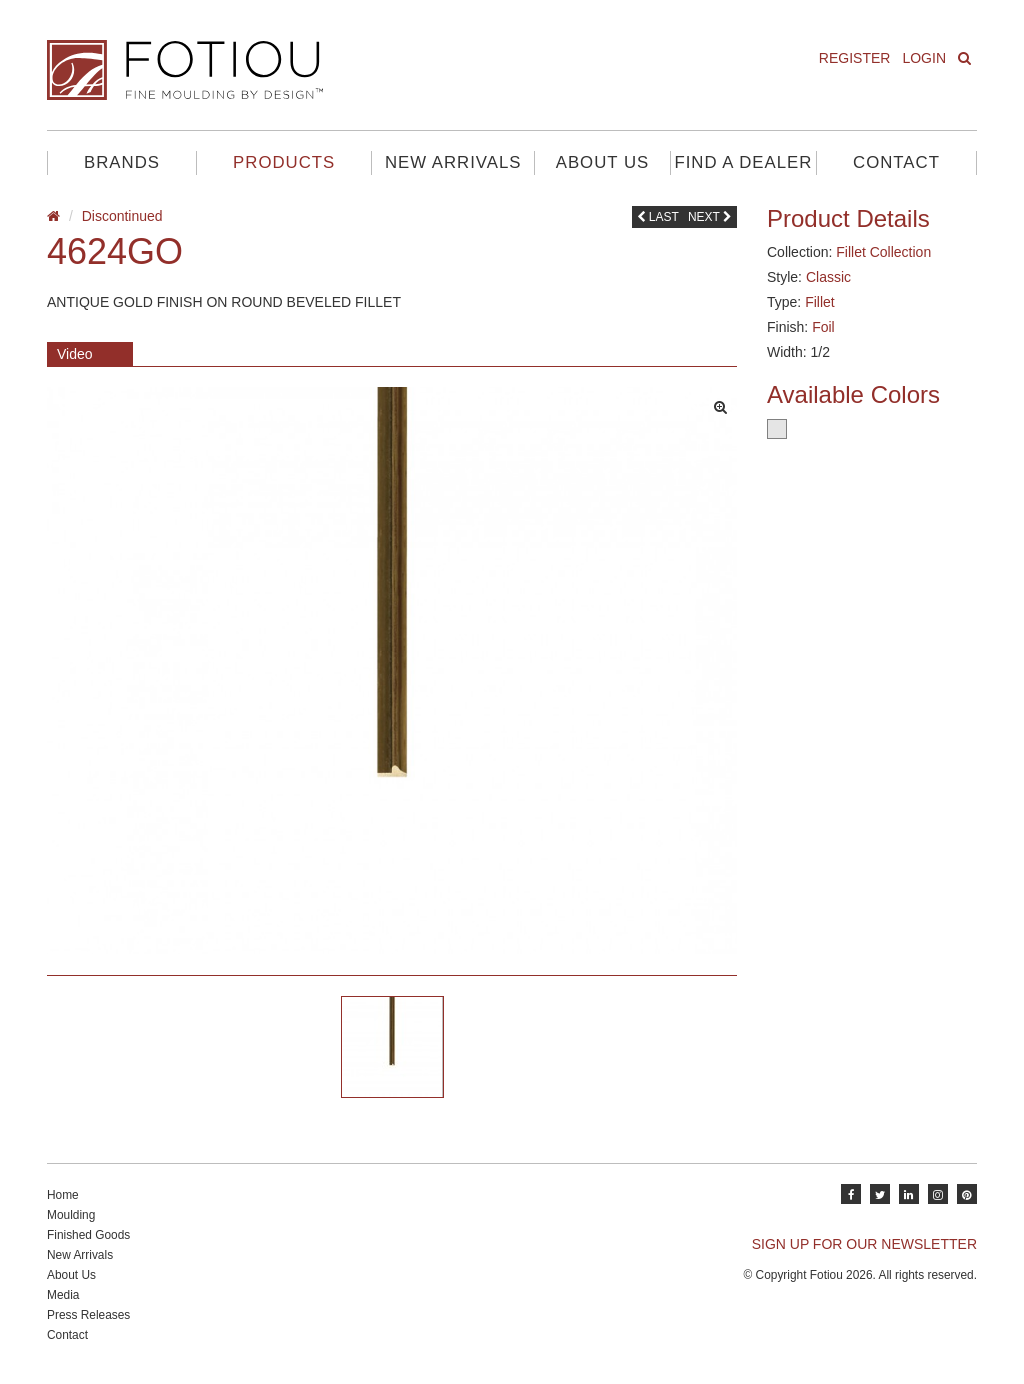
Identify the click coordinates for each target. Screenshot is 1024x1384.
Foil (823, 327)
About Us (602, 162)
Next (710, 217)
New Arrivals (453, 162)
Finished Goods (88, 1235)
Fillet (820, 302)
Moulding (71, 1215)
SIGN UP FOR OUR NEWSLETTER (864, 1244)
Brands (122, 162)
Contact (896, 162)
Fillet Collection (883, 252)
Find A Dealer (743, 162)
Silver (777, 429)
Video (75, 354)
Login (924, 58)
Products (284, 162)
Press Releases (88, 1315)
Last (658, 217)
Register (855, 58)
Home (63, 1195)
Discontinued (122, 216)
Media (63, 1295)
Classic (828, 277)
